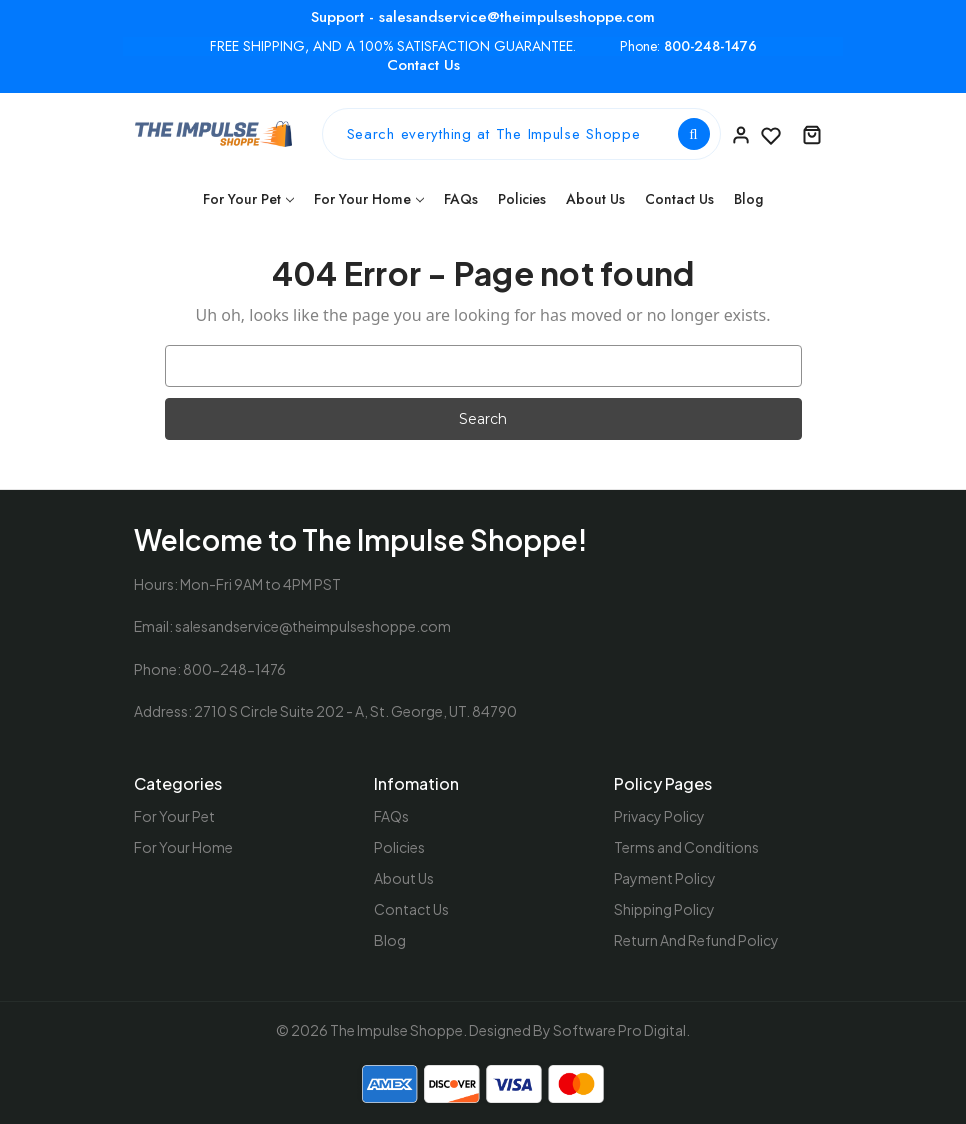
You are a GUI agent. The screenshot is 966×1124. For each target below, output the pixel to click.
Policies (522, 199)
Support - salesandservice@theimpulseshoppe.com (483, 17)
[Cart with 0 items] (812, 134)
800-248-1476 (710, 46)
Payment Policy (665, 878)
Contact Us (423, 65)
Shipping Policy (664, 909)
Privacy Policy (659, 816)
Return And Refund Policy (696, 940)
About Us (595, 199)
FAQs (461, 199)
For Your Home (369, 199)
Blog (748, 199)
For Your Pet (248, 199)
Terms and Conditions (686, 847)
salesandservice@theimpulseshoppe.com (313, 626)
